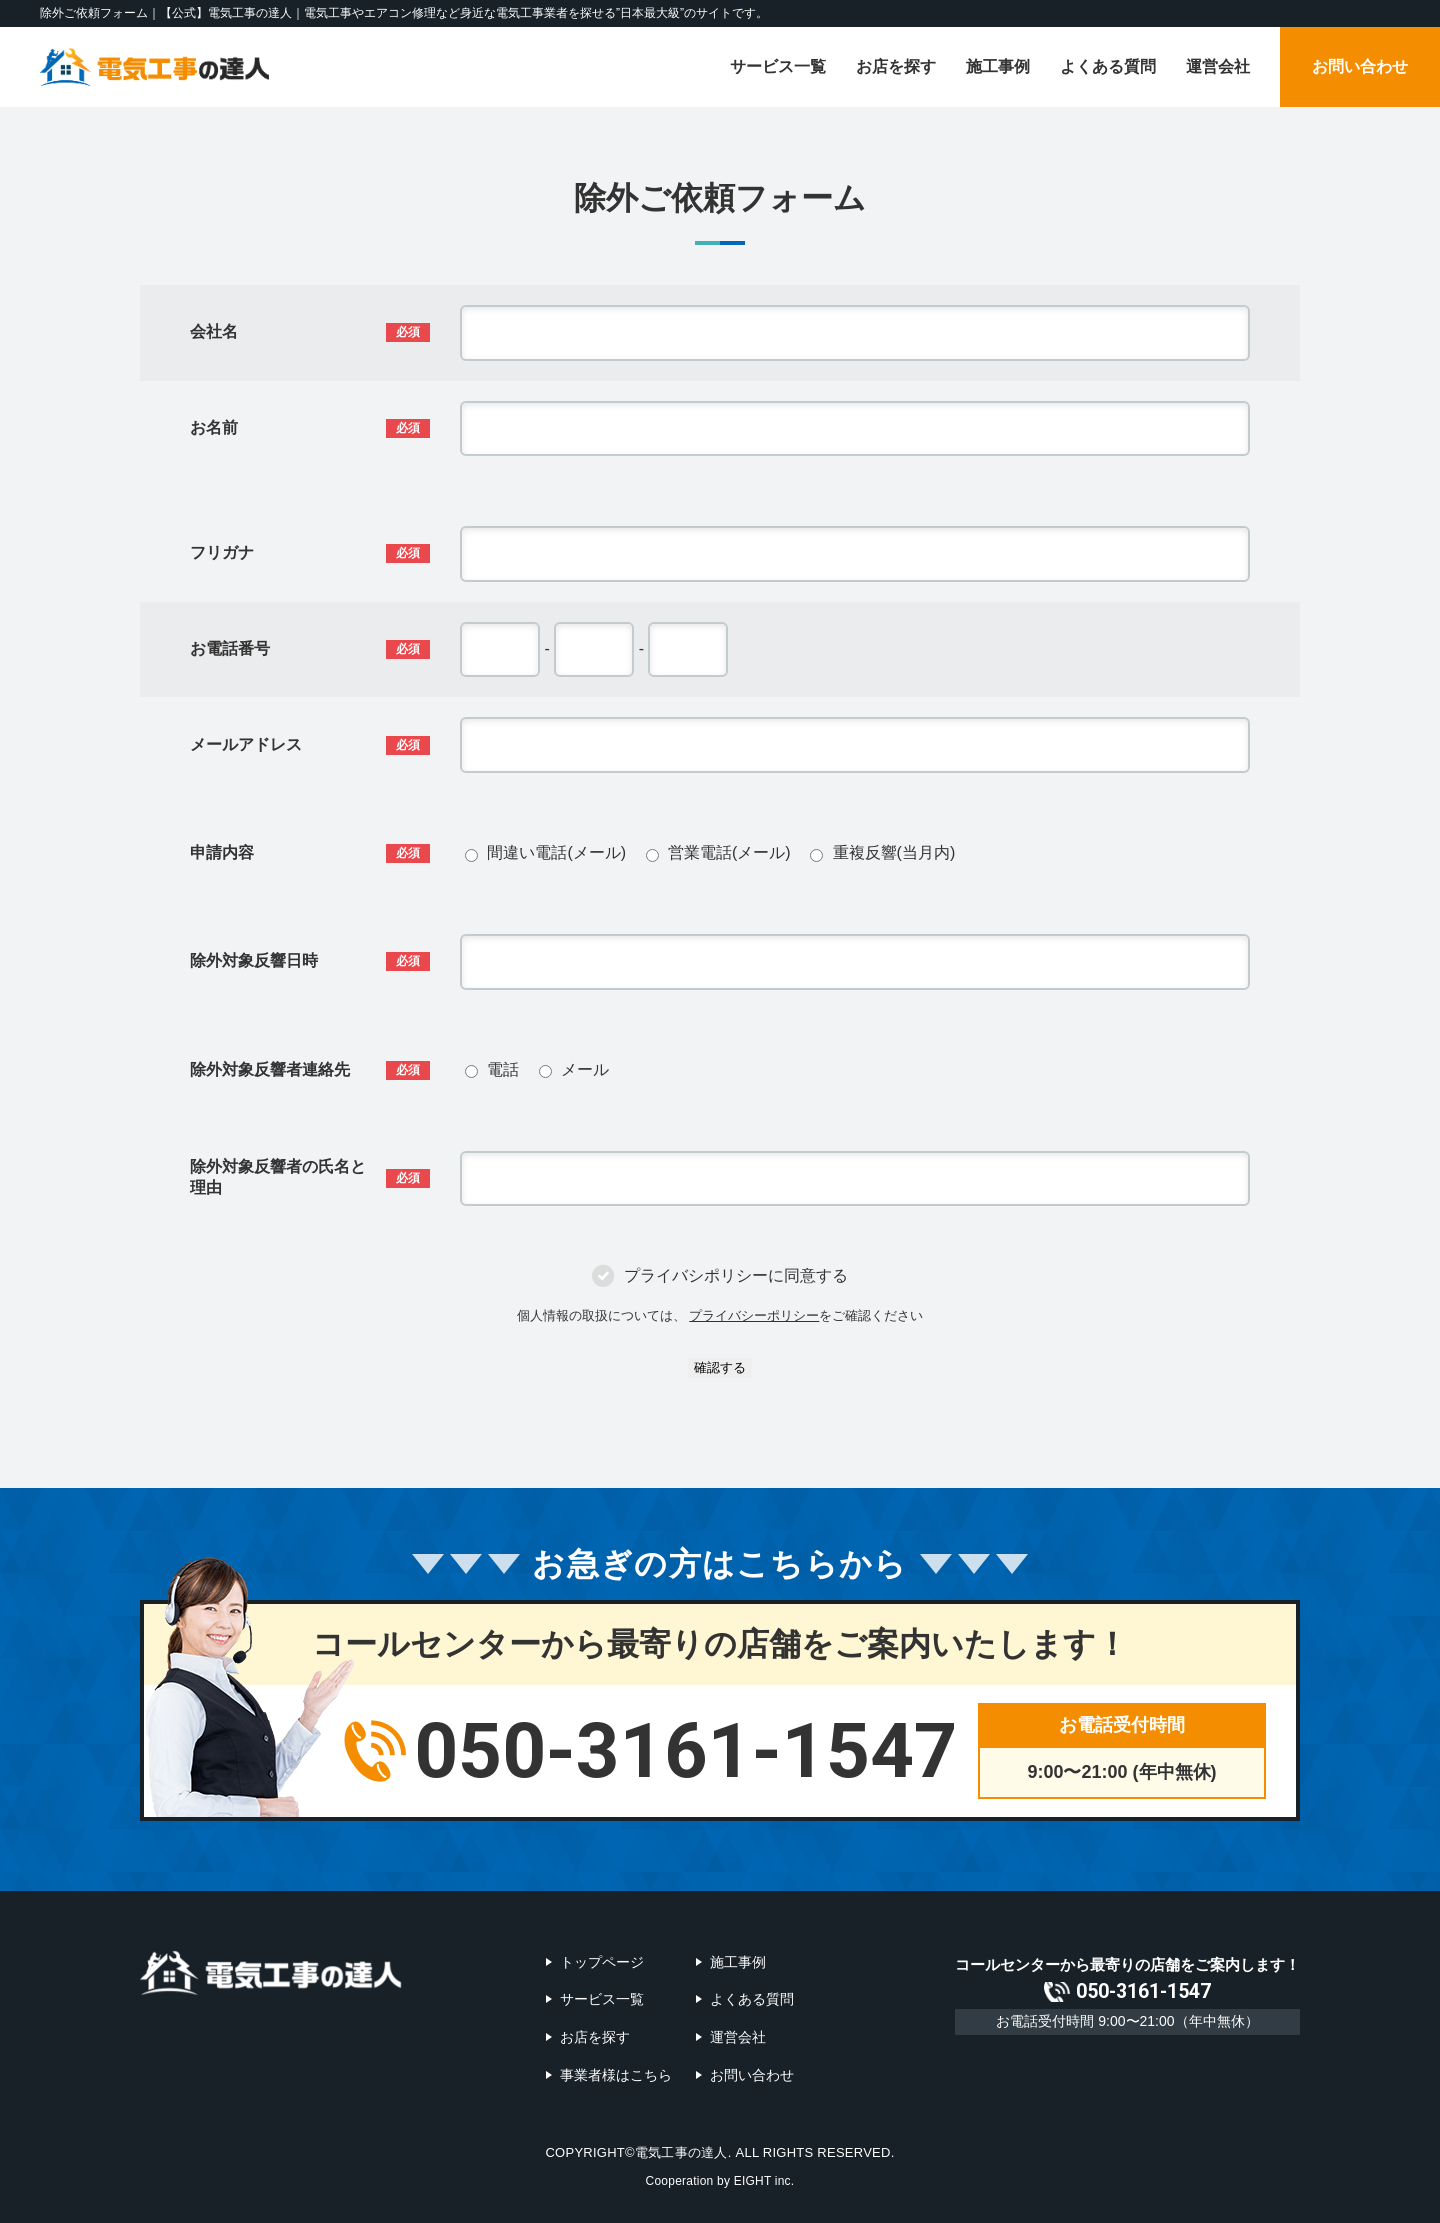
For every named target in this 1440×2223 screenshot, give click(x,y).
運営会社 (1218, 66)
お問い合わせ (1360, 66)
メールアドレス (246, 744)
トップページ (602, 1962)
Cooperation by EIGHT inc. (720, 2179)
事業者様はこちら (616, 2074)
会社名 (214, 331)
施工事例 (998, 66)
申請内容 (222, 852)
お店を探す (896, 66)
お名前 (214, 427)
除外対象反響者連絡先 (270, 1069)
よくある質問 (1108, 66)
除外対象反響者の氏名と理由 (278, 1177)
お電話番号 (230, 648)
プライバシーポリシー (754, 1315)
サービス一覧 (778, 66)
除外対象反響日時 (254, 960)
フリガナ (222, 552)
